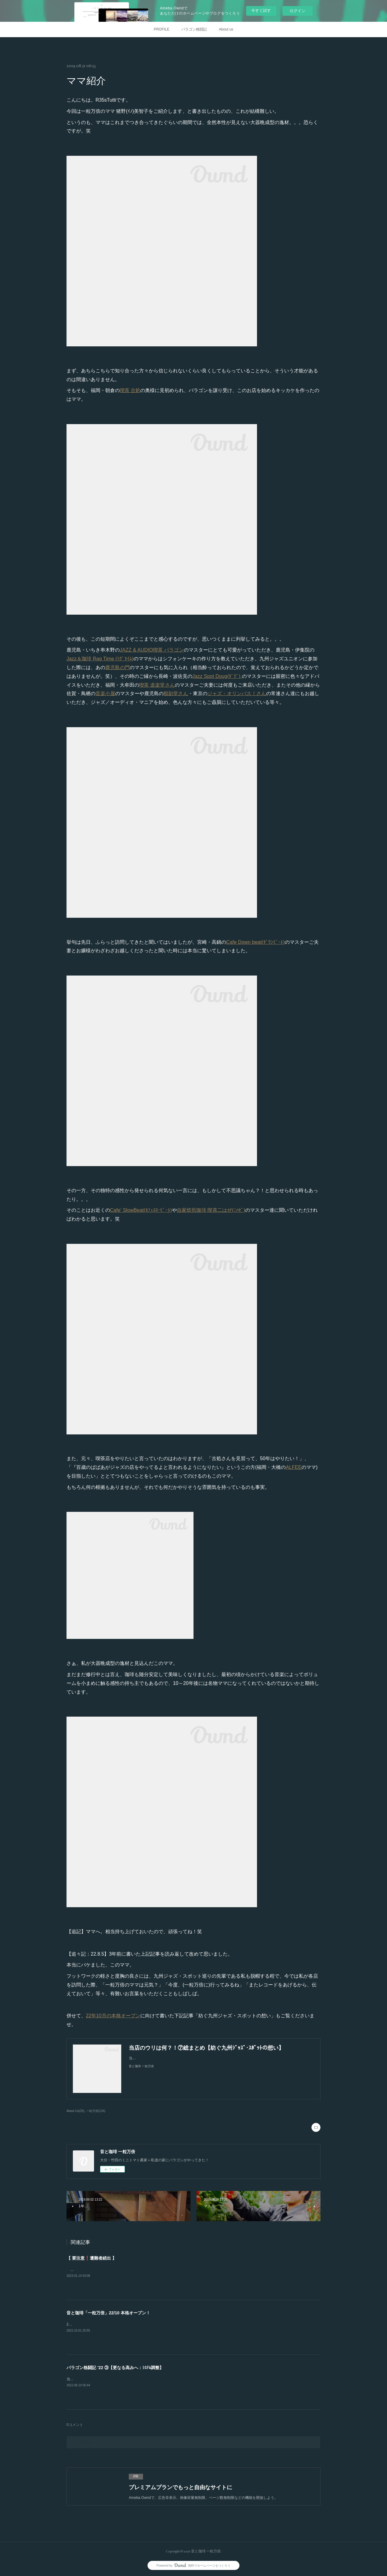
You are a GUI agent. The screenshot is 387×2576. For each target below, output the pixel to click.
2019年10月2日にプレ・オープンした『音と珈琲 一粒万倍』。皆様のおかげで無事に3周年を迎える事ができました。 (163, 2324)
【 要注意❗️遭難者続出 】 (91, 2258)
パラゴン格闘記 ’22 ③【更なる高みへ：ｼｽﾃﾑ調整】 (115, 2367)
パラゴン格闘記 (194, 29)
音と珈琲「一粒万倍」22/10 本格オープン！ (108, 2312)
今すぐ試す (261, 10)
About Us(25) (75, 2111)
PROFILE (161, 29)
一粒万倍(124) (95, 2111)
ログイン (297, 10)
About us (226, 29)
